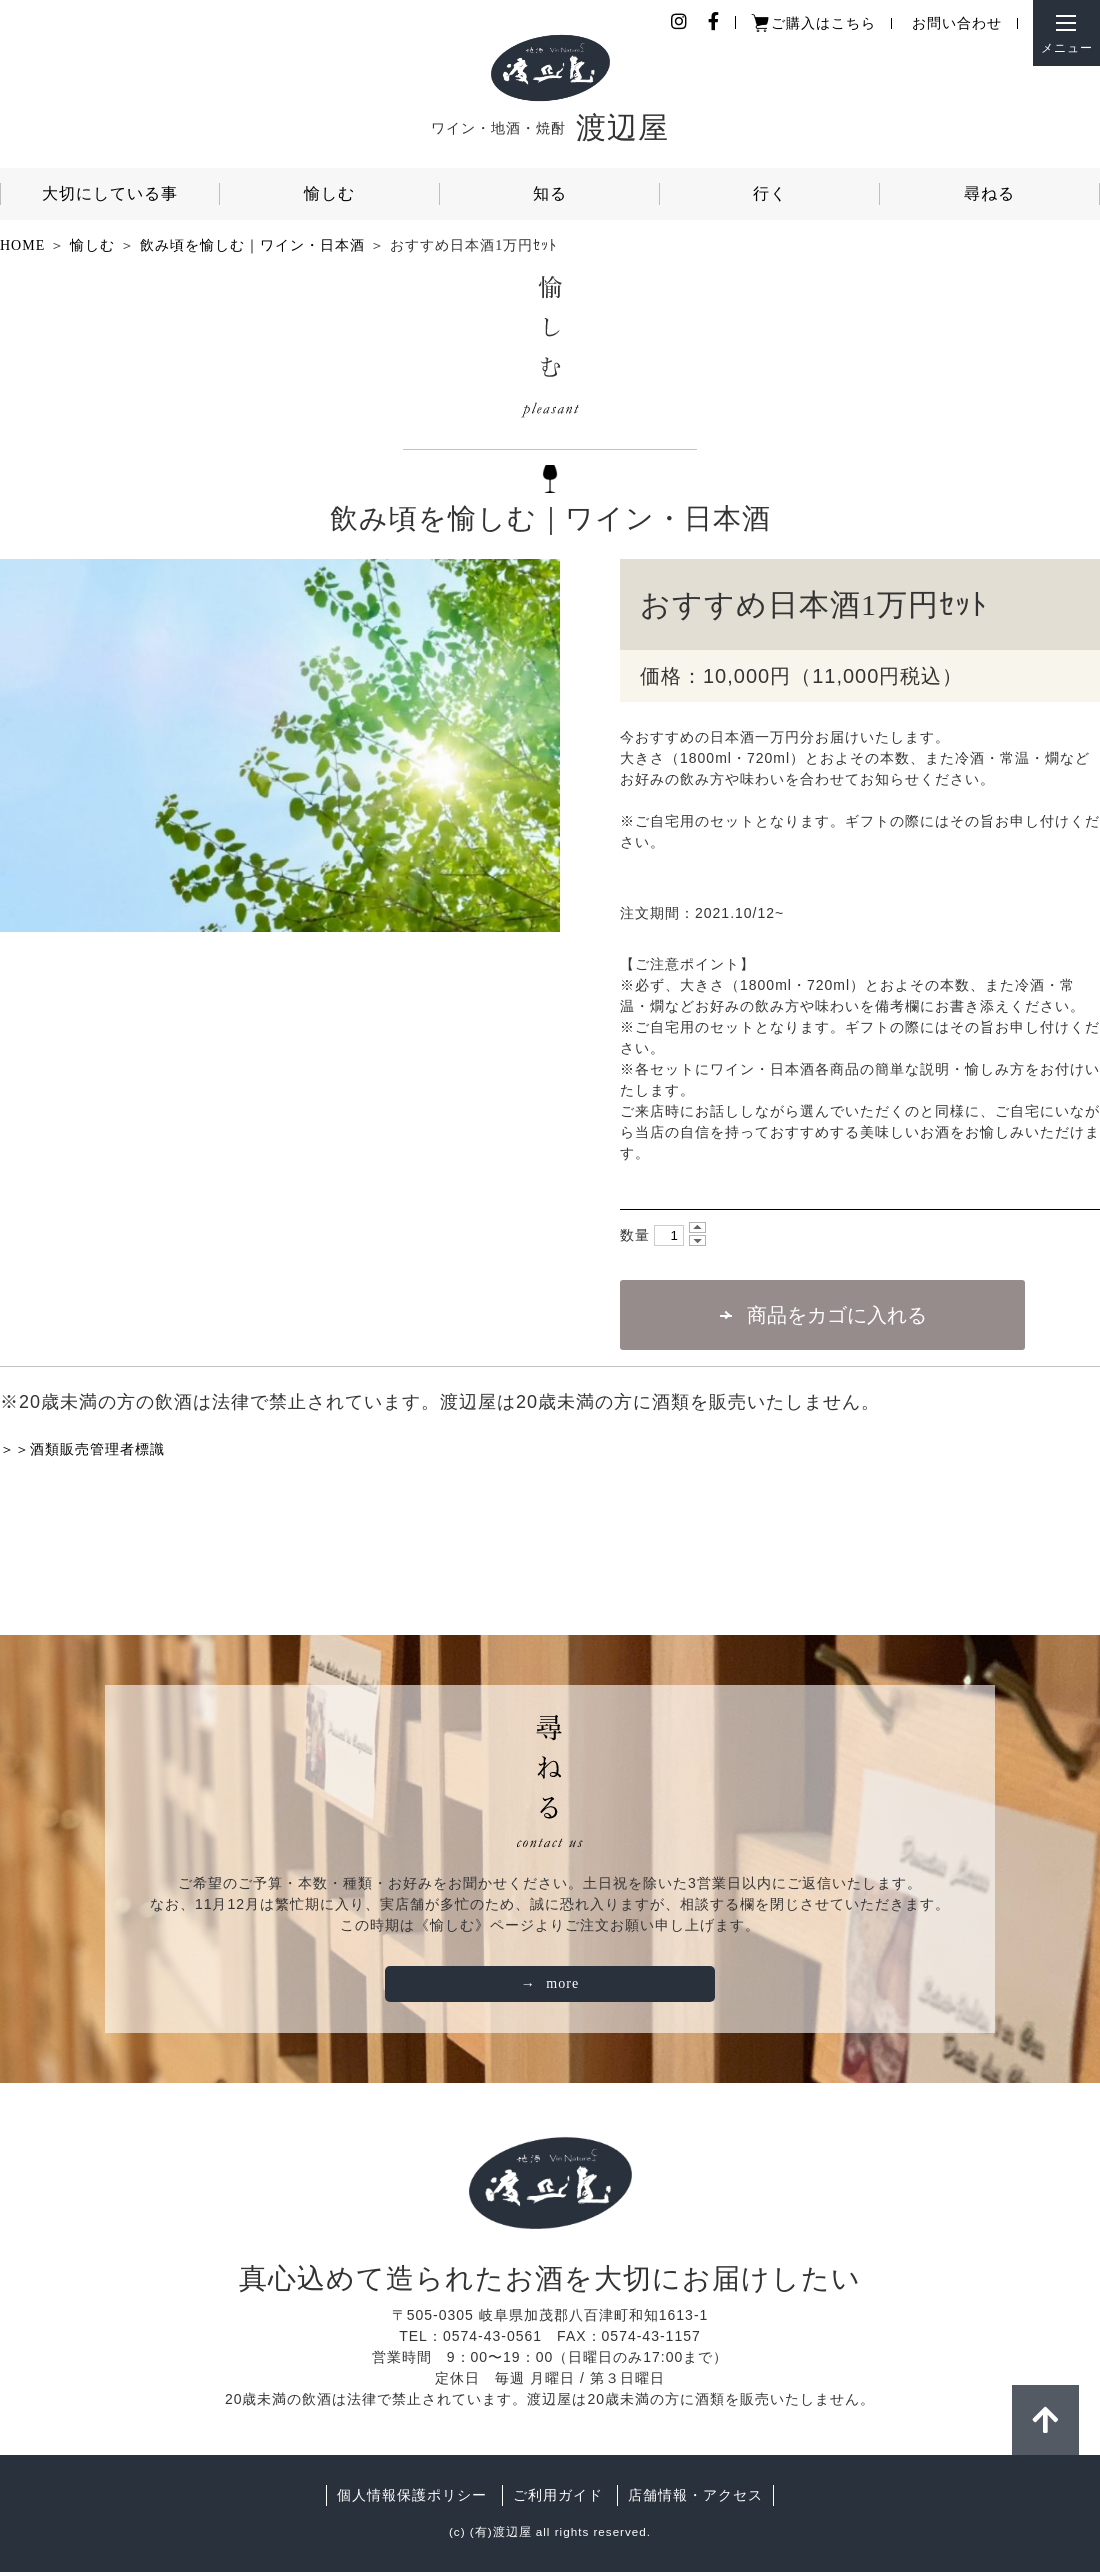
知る (550, 193)
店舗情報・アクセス (695, 2495)
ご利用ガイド (558, 2495)
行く (770, 193)
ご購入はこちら (823, 23)
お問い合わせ (957, 23)
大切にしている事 (110, 193)
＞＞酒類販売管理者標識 (82, 1449)
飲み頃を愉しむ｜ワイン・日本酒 (252, 245)
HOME (22, 245)
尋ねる (989, 193)
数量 (635, 1235)
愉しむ (329, 193)
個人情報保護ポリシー (412, 2495)
